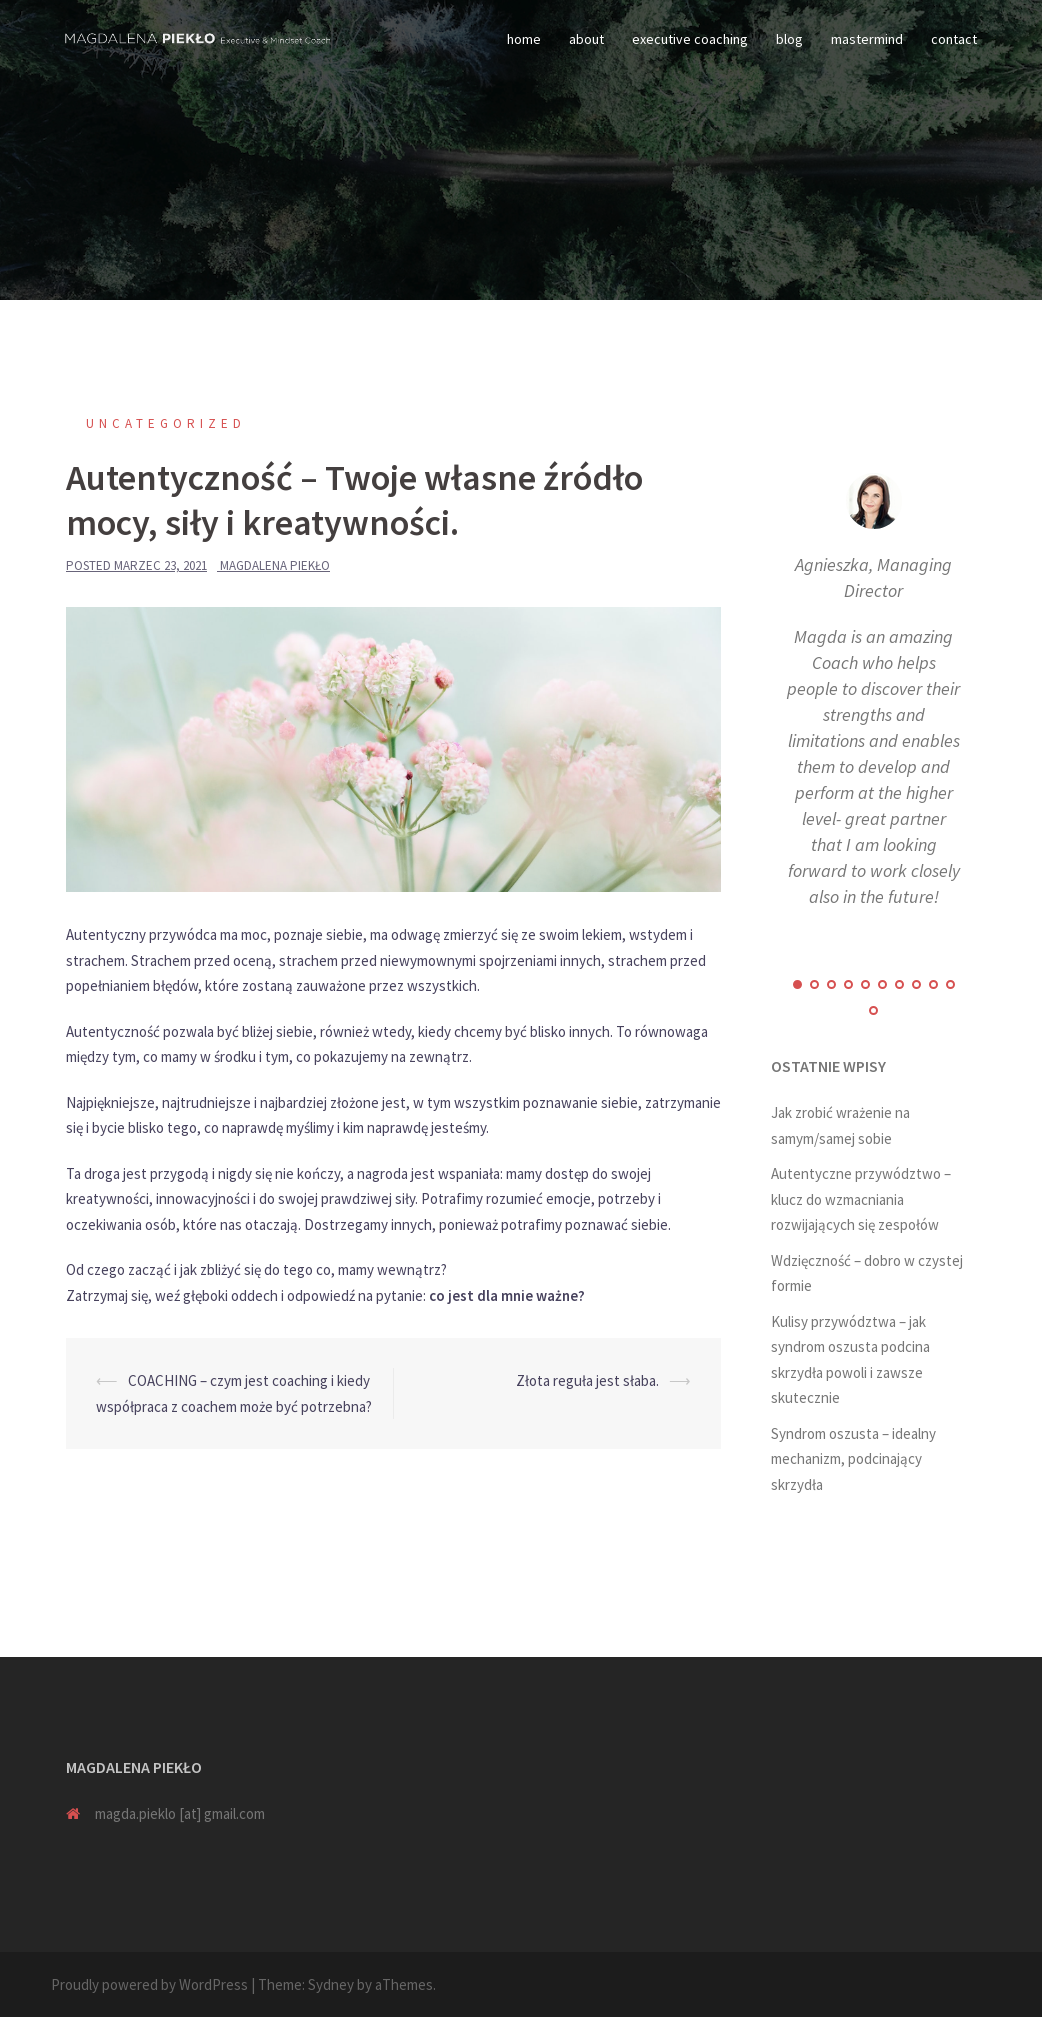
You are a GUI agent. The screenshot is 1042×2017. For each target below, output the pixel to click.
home (524, 39)
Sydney (331, 1984)
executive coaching (690, 39)
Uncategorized (166, 423)
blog (789, 39)
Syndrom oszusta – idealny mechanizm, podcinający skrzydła (853, 1459)
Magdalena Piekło (275, 565)
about (586, 39)
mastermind (867, 39)
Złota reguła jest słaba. (587, 1380)
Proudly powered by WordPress (149, 1984)
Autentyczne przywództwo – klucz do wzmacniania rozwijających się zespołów (861, 1199)
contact (954, 39)
